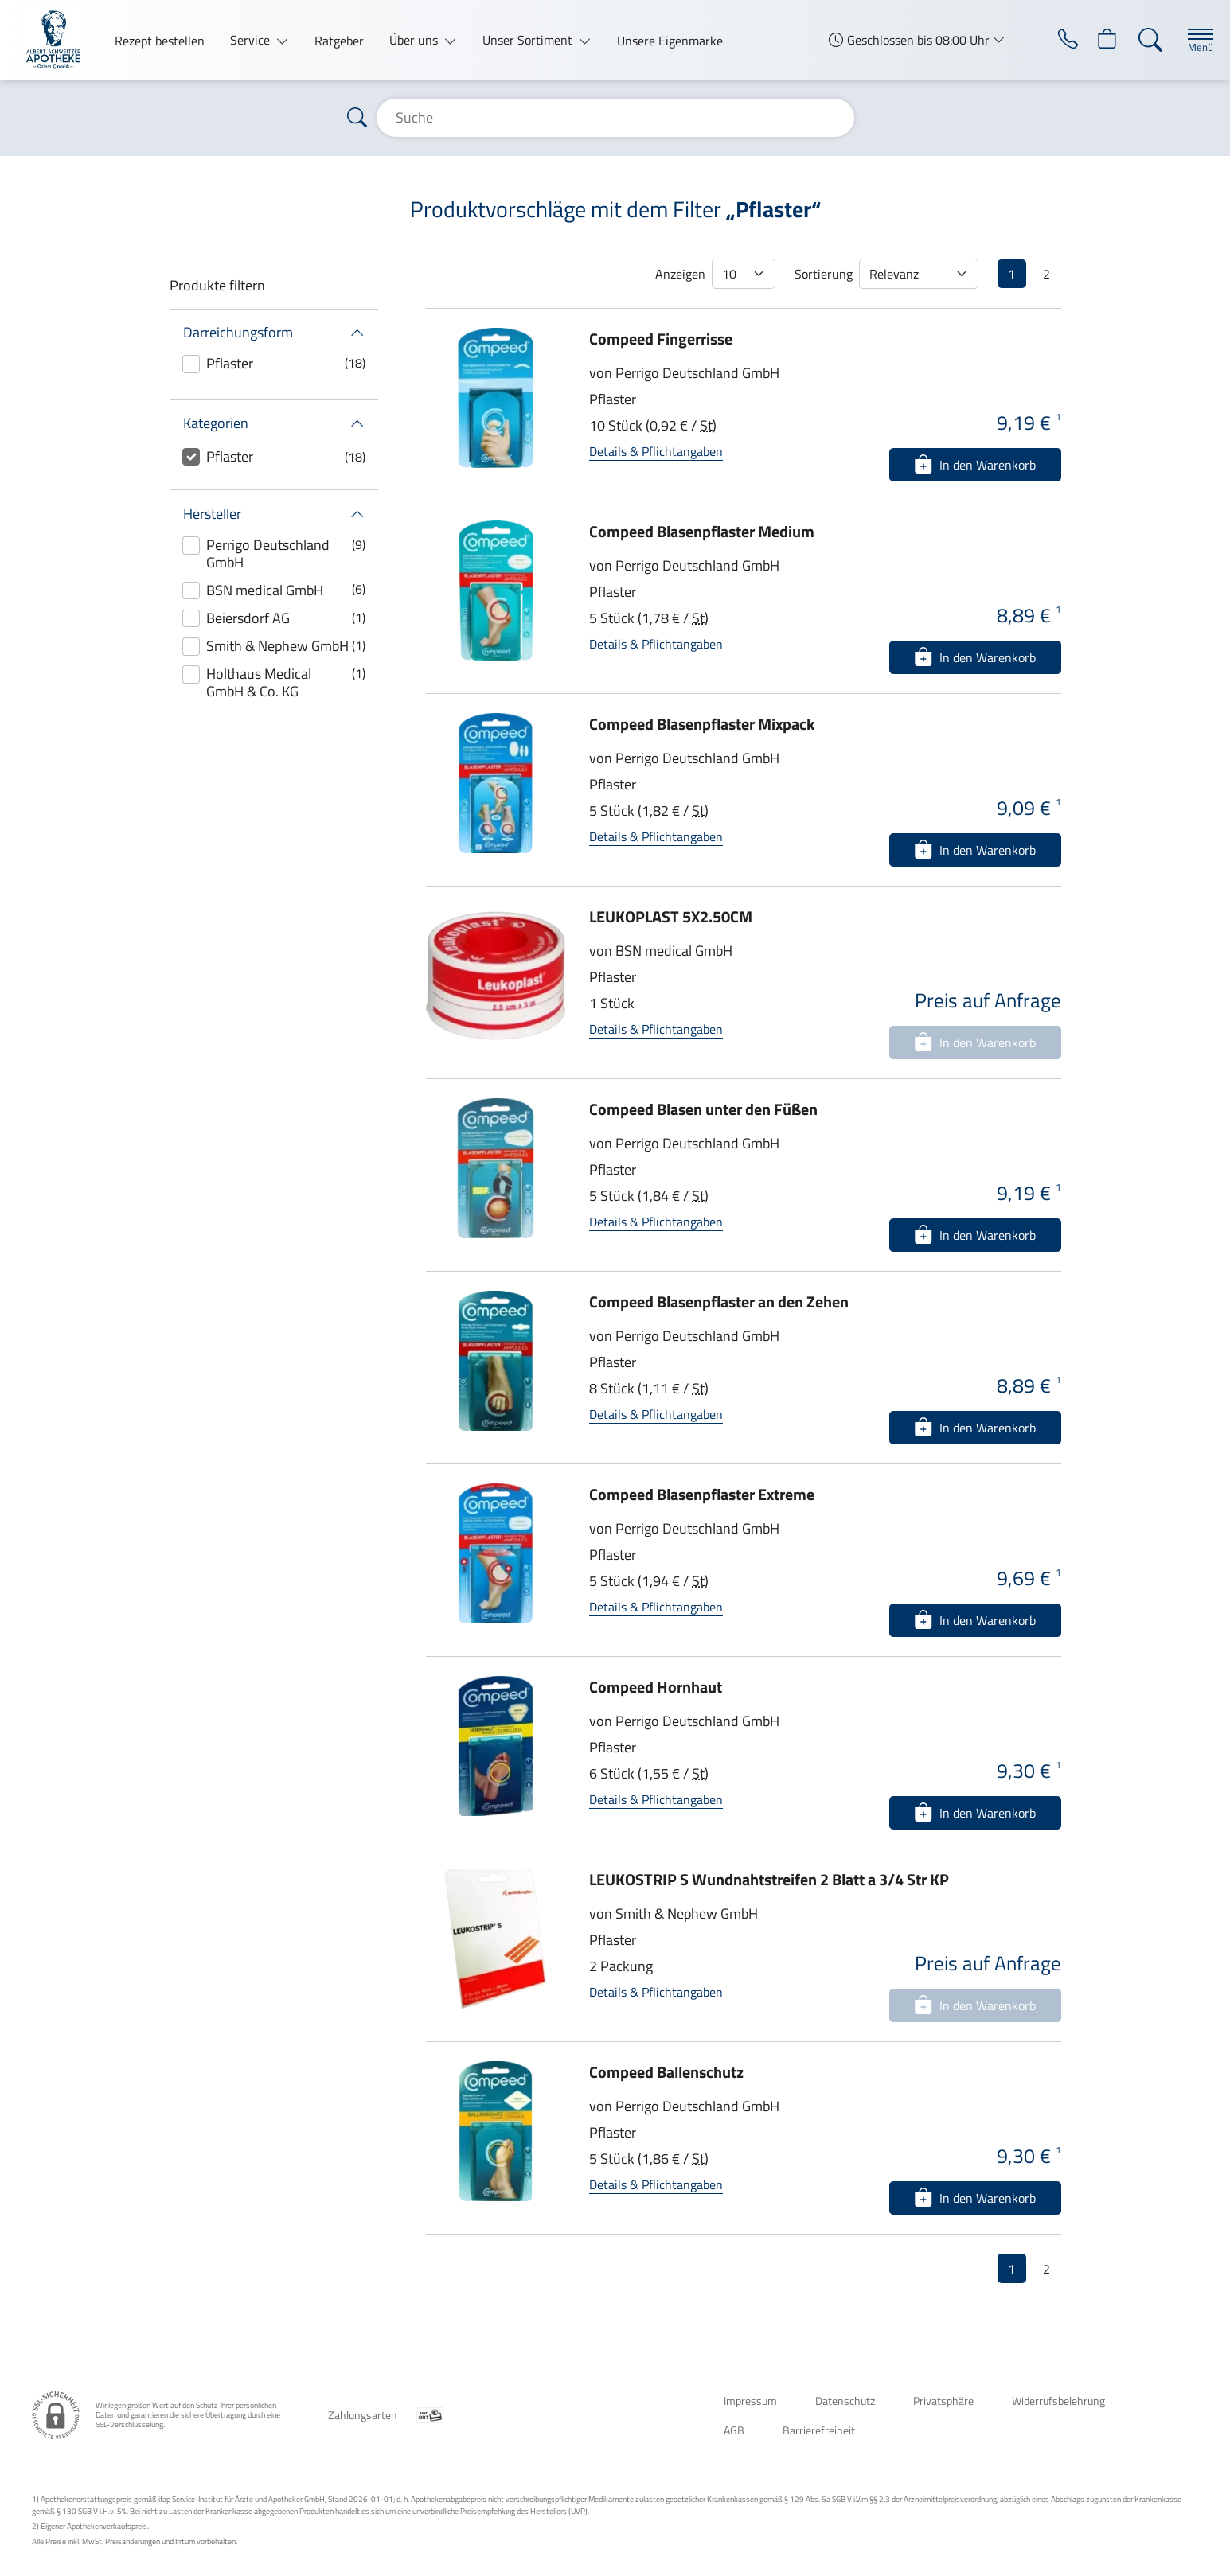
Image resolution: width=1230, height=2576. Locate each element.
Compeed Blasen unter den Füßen (703, 1109)
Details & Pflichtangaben (656, 451)
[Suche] (1141, 39)
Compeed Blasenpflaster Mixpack (701, 723)
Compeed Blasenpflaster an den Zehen (719, 1301)
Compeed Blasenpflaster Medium (701, 531)
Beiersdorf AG (248, 618)
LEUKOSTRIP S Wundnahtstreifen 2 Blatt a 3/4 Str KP (769, 1879)
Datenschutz (845, 2400)
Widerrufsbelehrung (1058, 2400)
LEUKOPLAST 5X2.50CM (670, 916)
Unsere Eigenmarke (670, 40)
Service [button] (251, 39)
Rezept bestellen (160, 40)
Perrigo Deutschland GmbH (268, 553)
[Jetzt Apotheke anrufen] (1053, 39)
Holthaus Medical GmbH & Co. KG (258, 682)
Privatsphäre (943, 2400)
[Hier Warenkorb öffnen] (1097, 39)
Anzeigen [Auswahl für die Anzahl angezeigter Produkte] (680, 273)
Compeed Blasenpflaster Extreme (701, 1494)
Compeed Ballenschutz (666, 2072)
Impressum (750, 2400)
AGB (734, 2430)
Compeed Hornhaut (655, 1686)
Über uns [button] (415, 39)
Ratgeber (339, 40)
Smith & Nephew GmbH (277, 646)
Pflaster (229, 363)
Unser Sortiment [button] (529, 39)
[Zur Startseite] (60, 40)
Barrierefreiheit (819, 2430)
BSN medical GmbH (264, 590)
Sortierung (824, 273)
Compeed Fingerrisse (660, 338)
